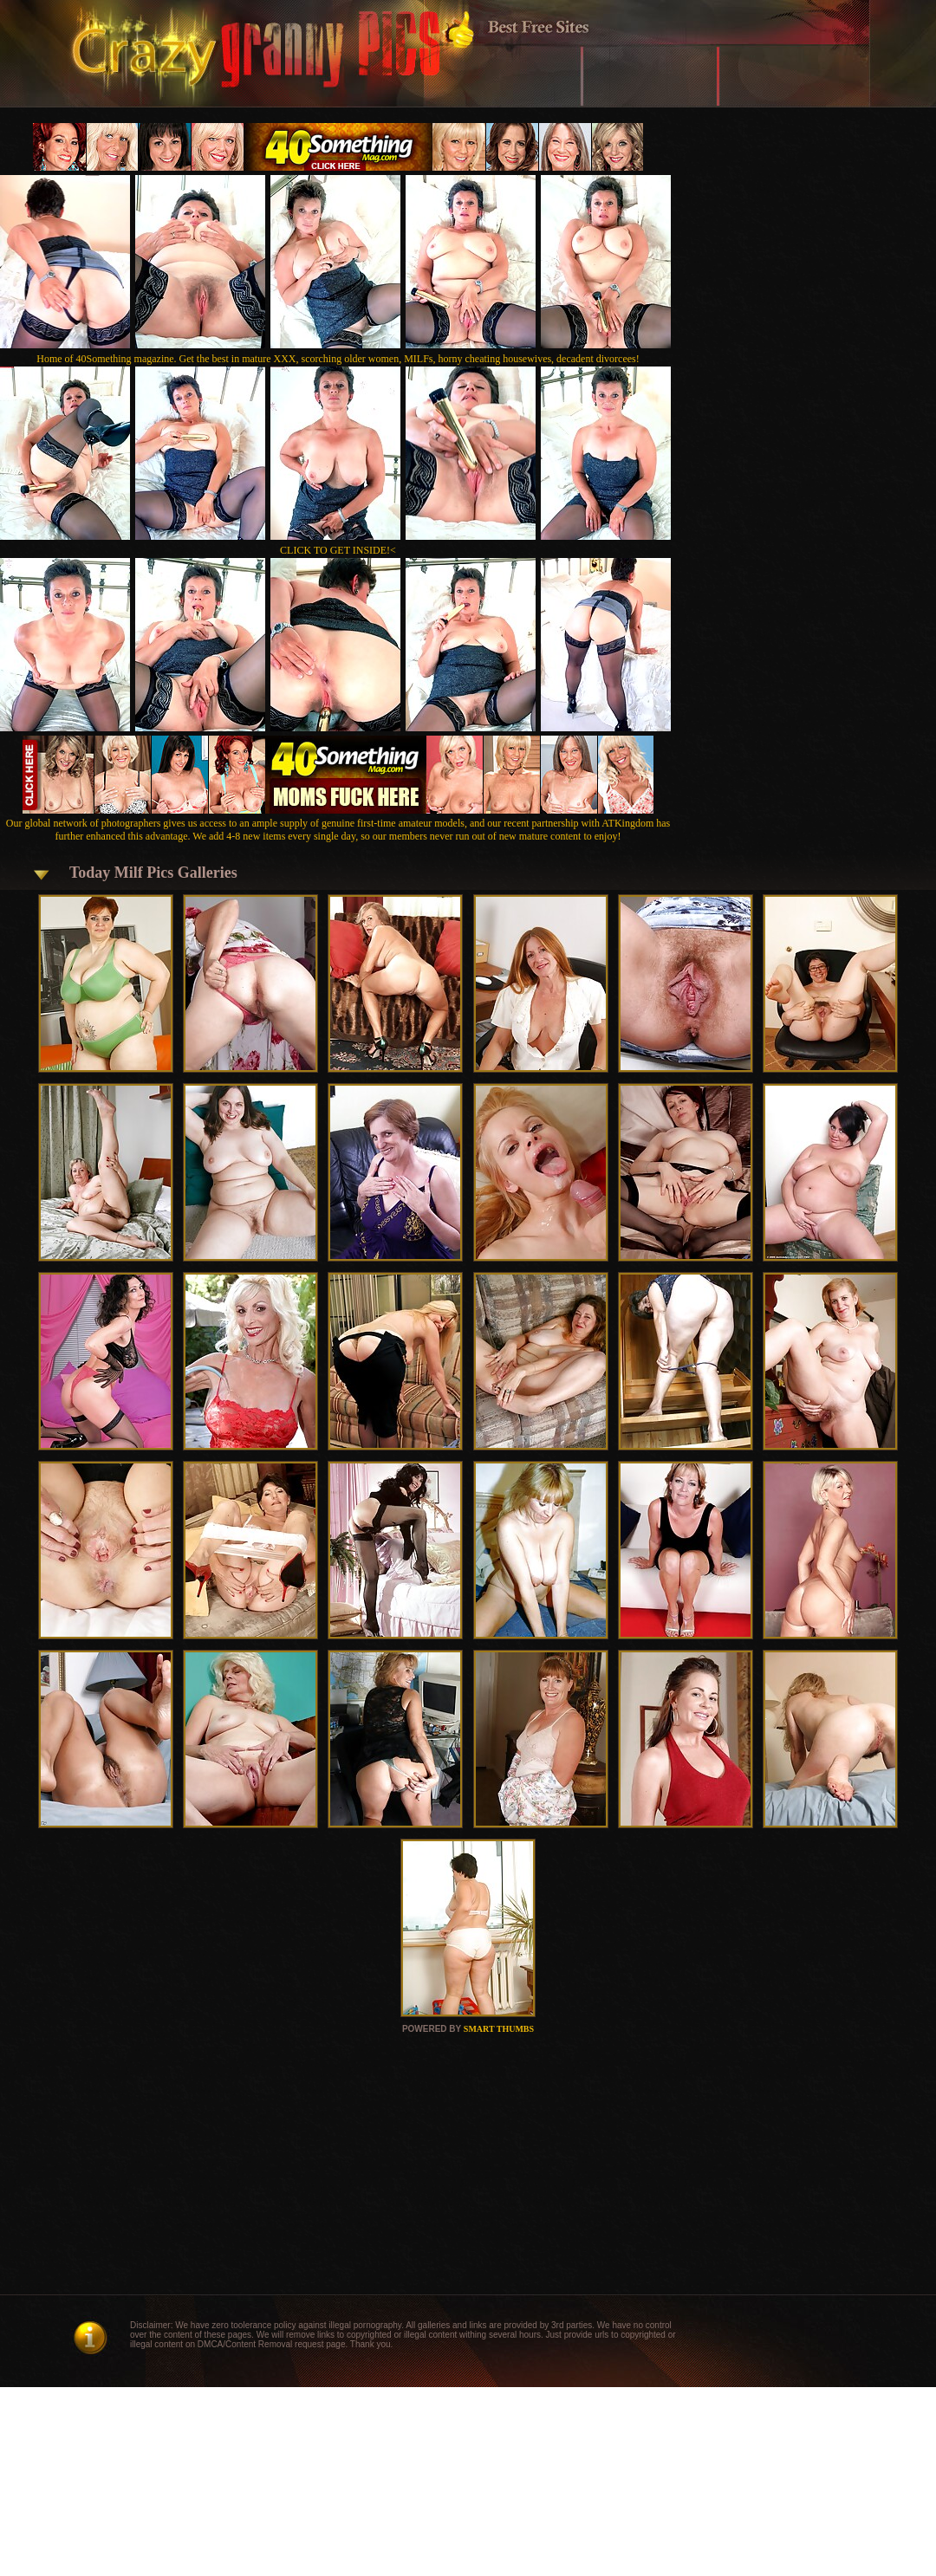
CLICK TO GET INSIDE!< (338, 550)
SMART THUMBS (499, 2029)
